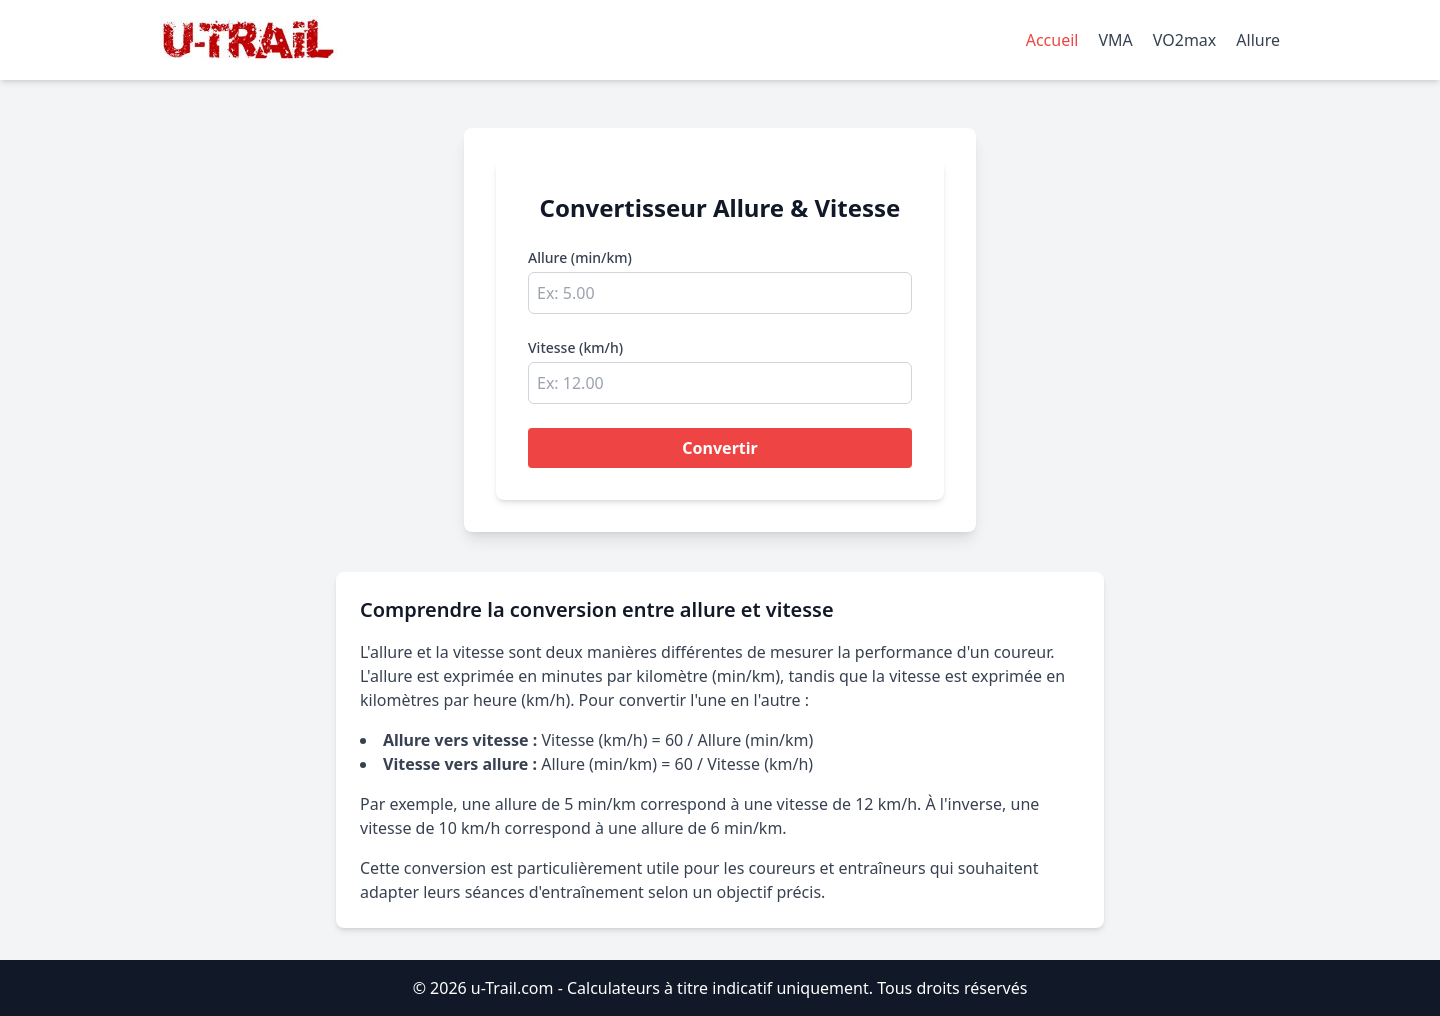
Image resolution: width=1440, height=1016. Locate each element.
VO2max (1185, 40)
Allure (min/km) (580, 257)
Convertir (719, 448)
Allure (1258, 40)
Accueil (1052, 40)
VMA (1115, 40)
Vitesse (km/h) (575, 347)
